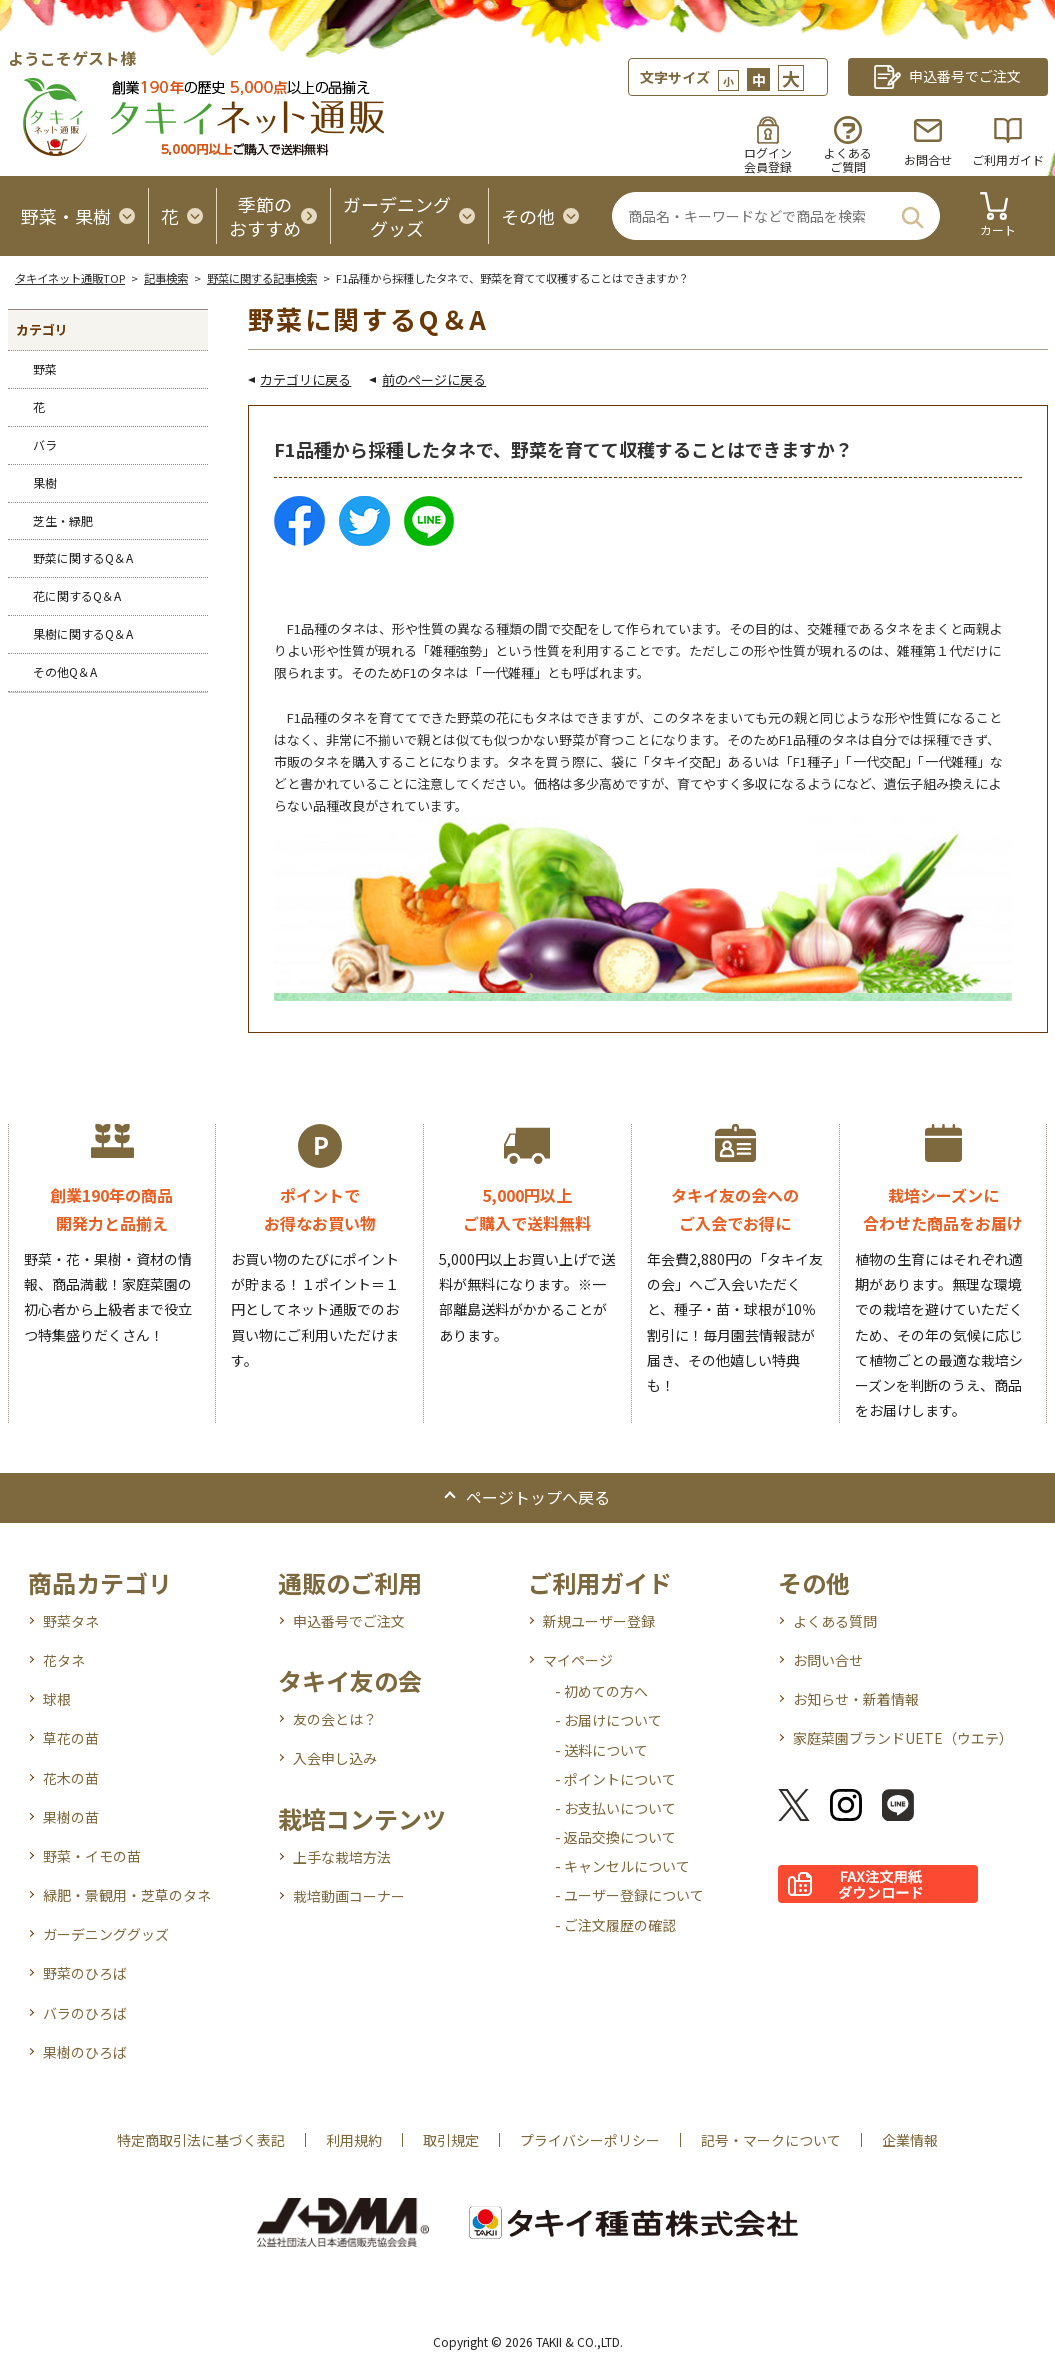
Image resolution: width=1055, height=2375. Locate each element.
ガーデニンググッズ (106, 1934)
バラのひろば (85, 2013)
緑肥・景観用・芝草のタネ (127, 1895)
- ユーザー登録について (629, 1895)
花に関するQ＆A (77, 595)
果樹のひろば (85, 2052)
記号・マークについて (771, 2140)
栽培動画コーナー (349, 1896)
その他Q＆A (65, 671)
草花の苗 (71, 1738)
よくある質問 (835, 1621)
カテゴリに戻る (305, 379)
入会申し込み (335, 1758)
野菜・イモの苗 (92, 1856)
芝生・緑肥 (63, 520)
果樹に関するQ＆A (83, 633)
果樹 (45, 482)
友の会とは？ (335, 1719)
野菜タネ (71, 1621)
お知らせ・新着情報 (856, 1699)
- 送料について (601, 1750)
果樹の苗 (71, 1817)
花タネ (64, 1660)
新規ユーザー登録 (599, 1621)
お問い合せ (828, 1660)
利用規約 (354, 2140)
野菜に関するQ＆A (83, 557)
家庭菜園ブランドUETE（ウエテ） (903, 1738)
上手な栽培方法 (342, 1857)
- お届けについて (608, 1720)
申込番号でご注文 (349, 1621)
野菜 (45, 368)
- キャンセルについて (622, 1866)
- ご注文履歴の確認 (615, 1925)
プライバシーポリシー (590, 2140)
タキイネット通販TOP (70, 278)
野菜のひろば (85, 1973)
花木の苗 (71, 1778)
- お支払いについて (615, 1808)
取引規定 (451, 2140)
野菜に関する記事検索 (262, 278)
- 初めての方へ (601, 1691)
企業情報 (910, 2140)
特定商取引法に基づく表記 (201, 2140)
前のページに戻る (434, 379)
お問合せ (928, 159)
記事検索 (166, 278)
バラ (45, 444)
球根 (57, 1699)
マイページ (578, 1660)
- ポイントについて (615, 1779)
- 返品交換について (615, 1837)
